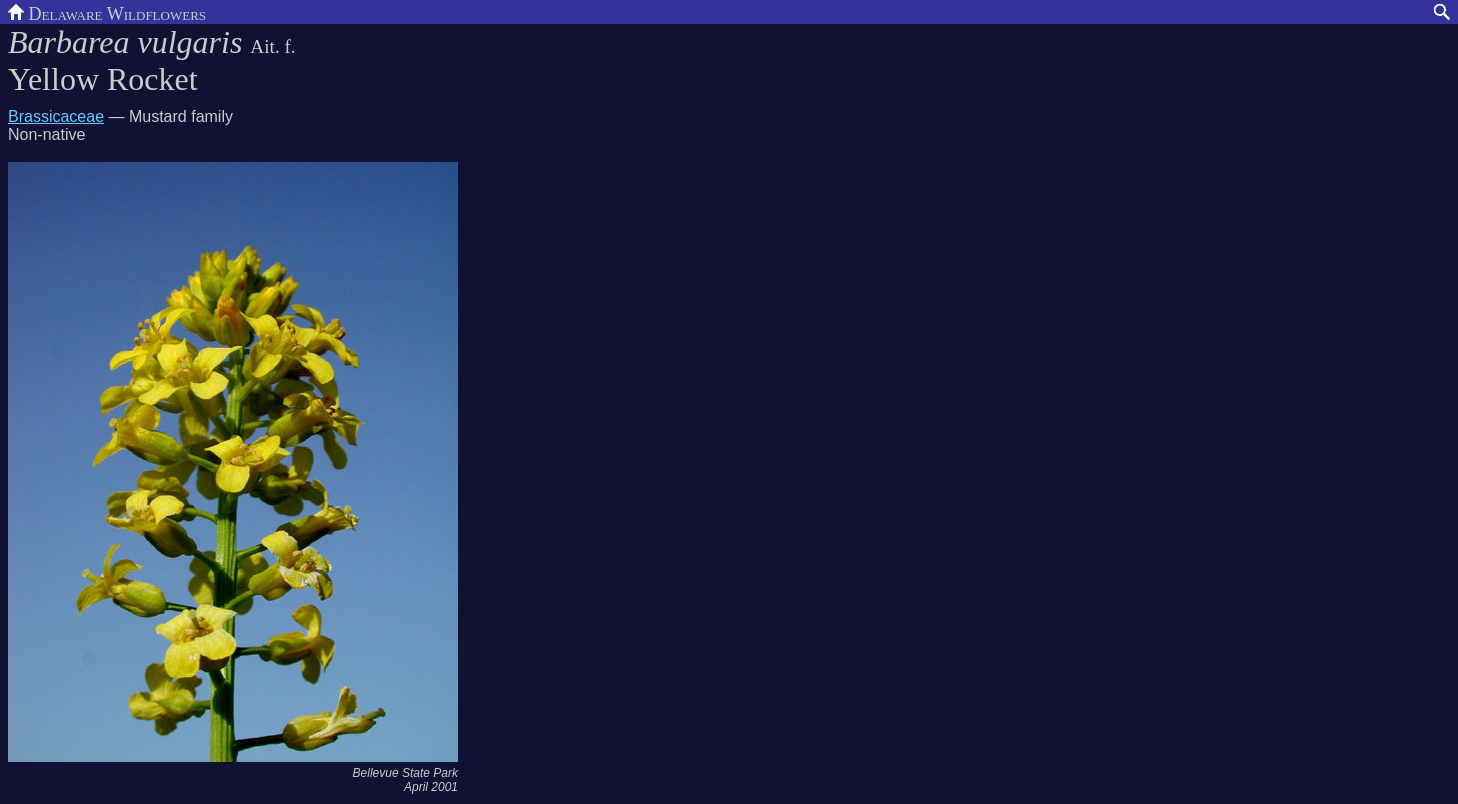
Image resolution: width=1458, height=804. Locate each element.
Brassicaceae (56, 116)
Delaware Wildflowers (107, 12)
